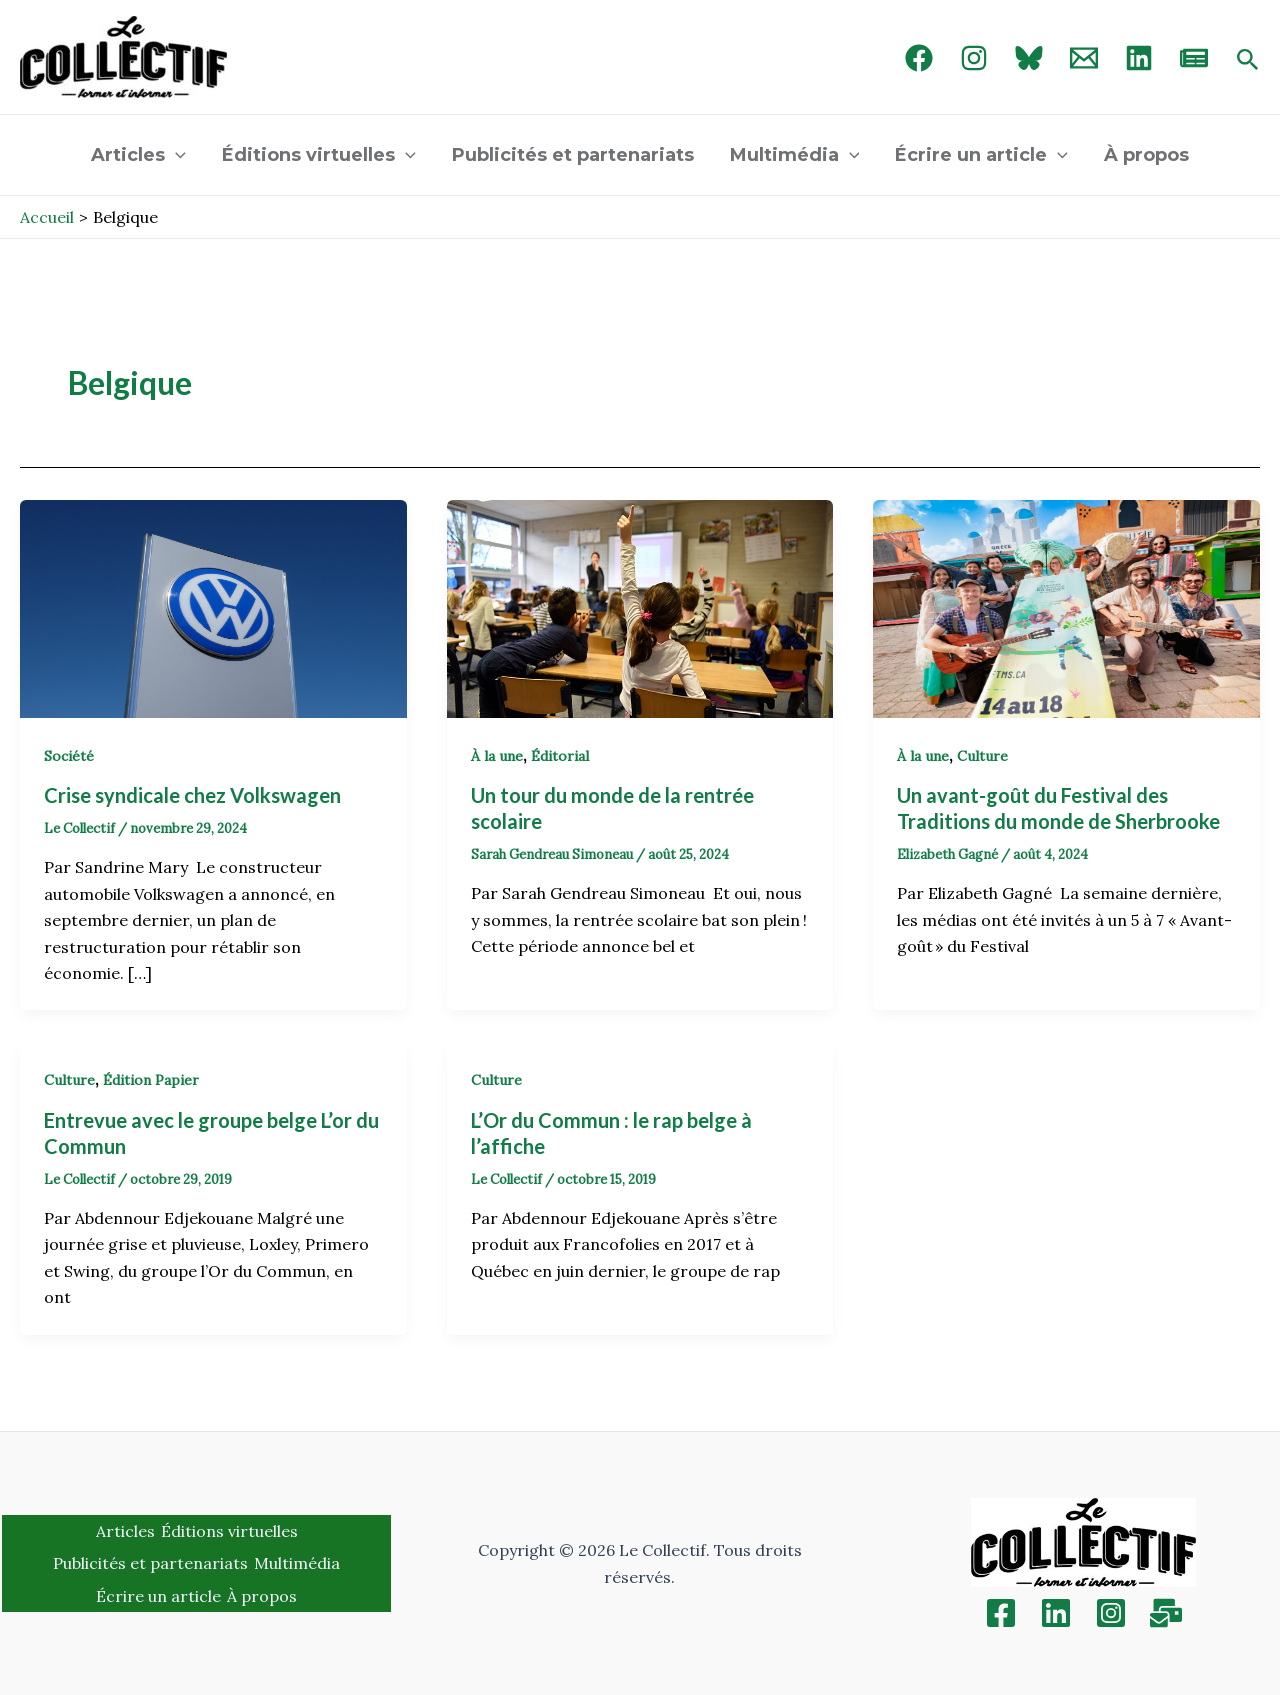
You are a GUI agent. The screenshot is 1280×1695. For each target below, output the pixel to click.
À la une (497, 756)
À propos (1146, 155)
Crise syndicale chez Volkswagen (196, 795)
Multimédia (795, 155)
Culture (982, 756)
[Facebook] (919, 58)
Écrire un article (981, 155)
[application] (175, 155)
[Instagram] (974, 58)
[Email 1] (1084, 58)
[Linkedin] (1056, 1613)
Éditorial (560, 756)
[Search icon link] (1248, 61)
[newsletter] (1194, 58)
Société (69, 756)
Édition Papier (151, 1080)
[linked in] (1139, 58)
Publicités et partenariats (573, 155)
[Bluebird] (1029, 58)
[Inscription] (1166, 1613)
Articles (138, 155)
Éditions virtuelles (319, 155)
